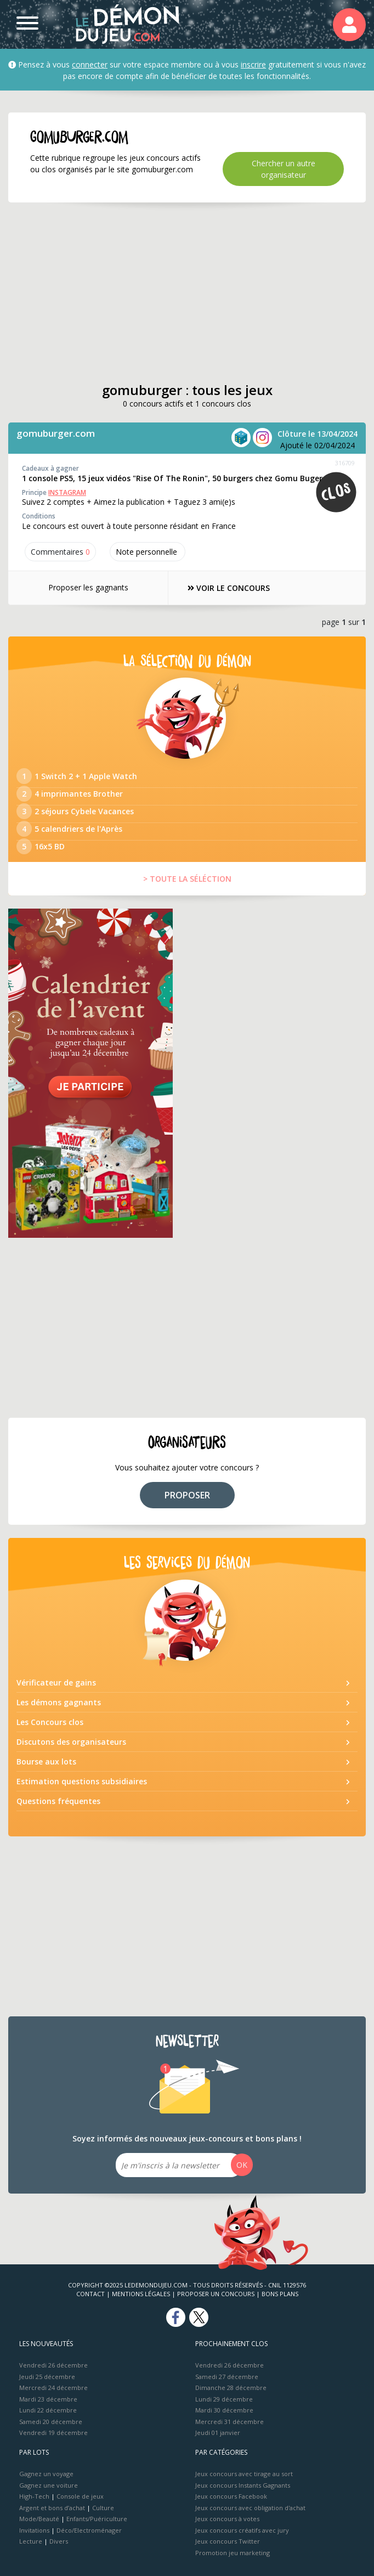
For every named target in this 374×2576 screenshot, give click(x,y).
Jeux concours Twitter (227, 2541)
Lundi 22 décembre (48, 2410)
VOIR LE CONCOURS (229, 588)
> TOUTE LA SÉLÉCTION (187, 878)
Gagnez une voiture (48, 2485)
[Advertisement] (187, 292)
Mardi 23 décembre (48, 2399)
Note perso (147, 551)
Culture (103, 2508)
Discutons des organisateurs (71, 1742)
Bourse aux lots (46, 1761)
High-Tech (34, 2496)
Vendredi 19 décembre (53, 2432)
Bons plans (280, 2294)
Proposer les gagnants (88, 587)
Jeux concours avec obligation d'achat (250, 2508)
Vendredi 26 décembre (53, 2365)
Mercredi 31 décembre (229, 2421)
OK (241, 2165)
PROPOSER (187, 1495)
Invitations (34, 2530)
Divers (58, 2541)
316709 (345, 463)
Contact (90, 2294)
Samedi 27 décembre (226, 2376)
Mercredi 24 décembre (53, 2387)
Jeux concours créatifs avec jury (242, 2530)
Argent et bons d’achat (52, 2508)
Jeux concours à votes (227, 2519)
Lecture (30, 2541)
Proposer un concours (215, 2294)
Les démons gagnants (58, 1702)
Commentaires (60, 551)
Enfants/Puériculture (96, 2519)
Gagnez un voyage (46, 2474)
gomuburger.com (55, 433)
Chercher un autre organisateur (283, 169)
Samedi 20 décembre (50, 2421)
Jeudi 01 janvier (217, 2432)
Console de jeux (80, 2496)
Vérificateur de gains (56, 1682)
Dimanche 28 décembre (231, 2387)
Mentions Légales (141, 2294)
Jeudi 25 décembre (47, 2376)
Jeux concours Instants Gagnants (242, 2485)
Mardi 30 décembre (224, 2410)
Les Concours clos (49, 1722)
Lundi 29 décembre (224, 2399)
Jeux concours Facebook (231, 2496)
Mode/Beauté (39, 2519)
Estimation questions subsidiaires (81, 1781)
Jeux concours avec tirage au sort (244, 2474)
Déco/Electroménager (89, 2530)
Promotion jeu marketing (232, 2553)
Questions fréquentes (58, 1801)
